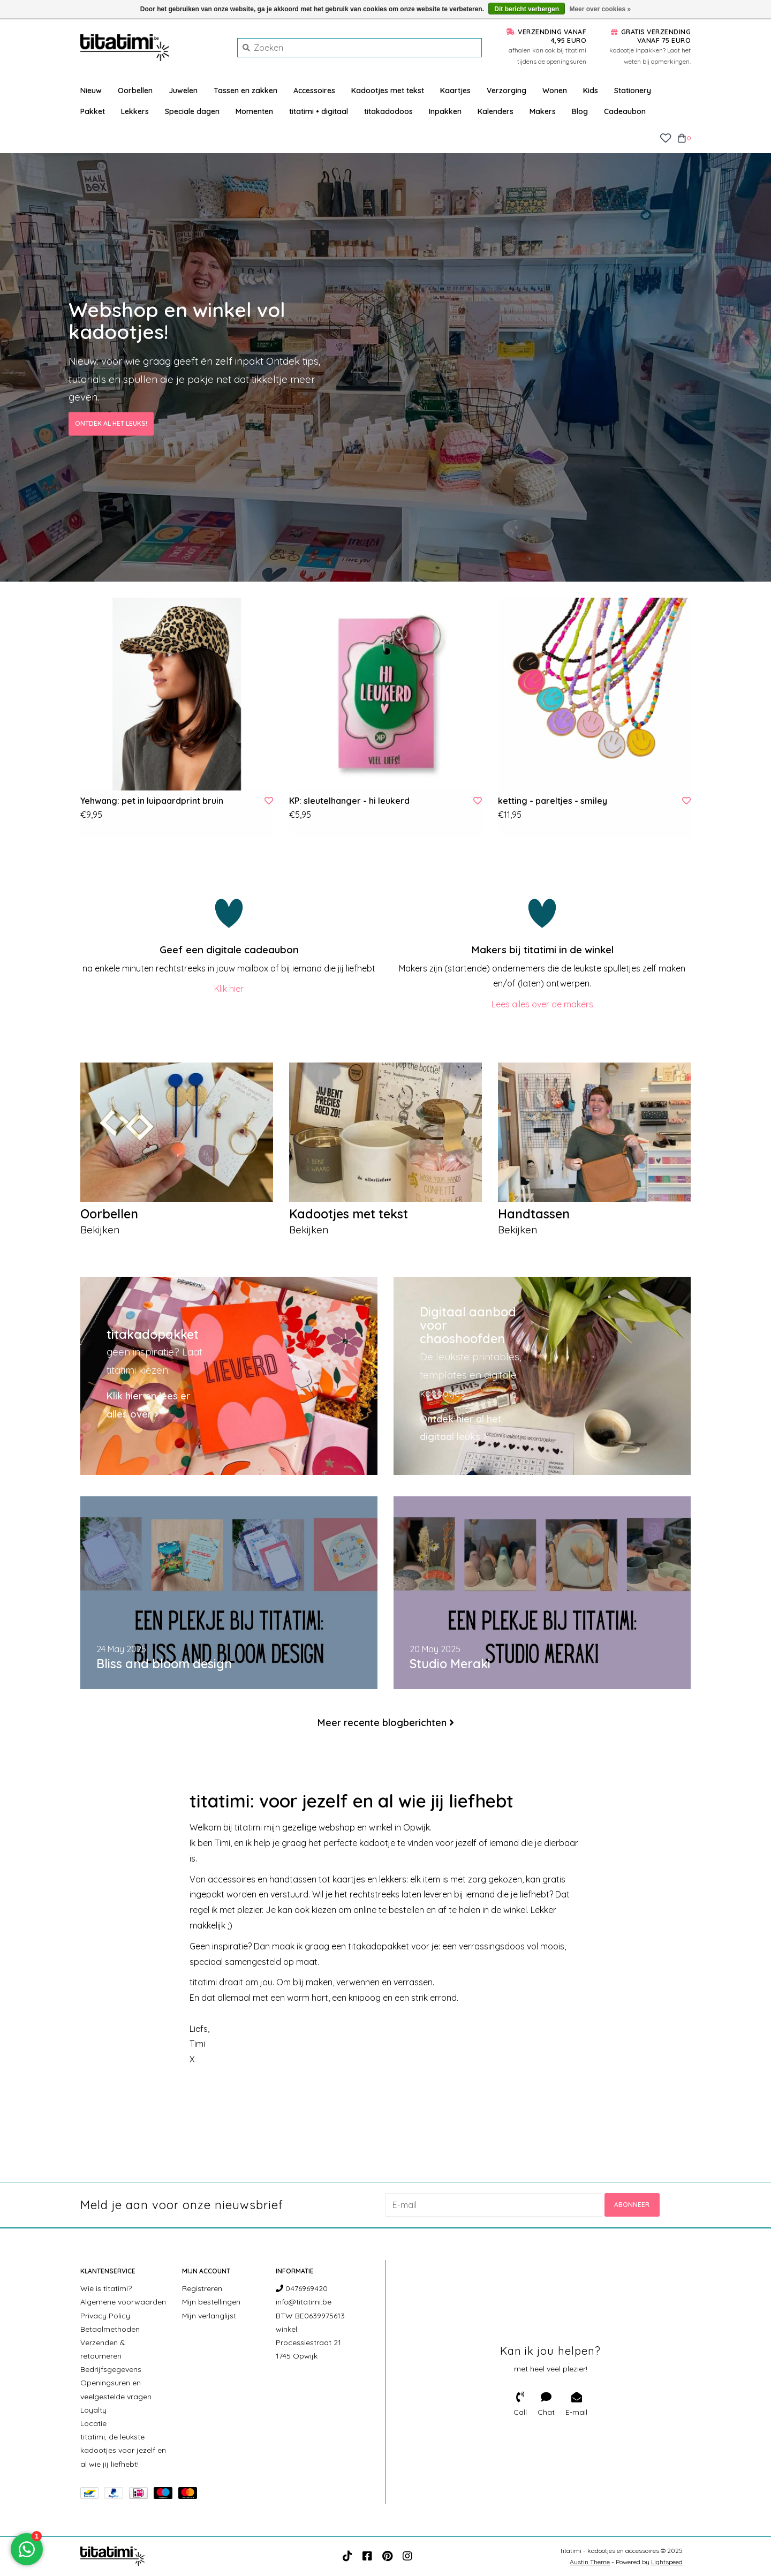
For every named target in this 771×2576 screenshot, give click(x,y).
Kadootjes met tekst (387, 90)
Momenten (254, 111)
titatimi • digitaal (318, 111)
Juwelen (183, 90)
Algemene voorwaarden (123, 2302)
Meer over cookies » (600, 9)
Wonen (554, 90)
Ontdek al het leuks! (111, 424)
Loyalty (93, 2410)
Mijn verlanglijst (209, 2315)
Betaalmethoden (110, 2328)
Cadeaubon (625, 111)
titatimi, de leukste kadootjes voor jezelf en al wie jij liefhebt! (123, 2450)
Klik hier (229, 988)
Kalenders (495, 111)
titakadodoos (388, 111)
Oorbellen (135, 90)
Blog (580, 111)
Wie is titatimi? (106, 2288)
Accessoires (314, 90)
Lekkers (135, 111)
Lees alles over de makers (542, 1004)
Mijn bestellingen (211, 2302)
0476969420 (302, 2288)
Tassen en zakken (245, 90)
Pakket (92, 111)
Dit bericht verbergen (526, 9)
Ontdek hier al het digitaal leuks (461, 1428)
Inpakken (445, 111)
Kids (590, 90)
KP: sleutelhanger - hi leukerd (349, 800)
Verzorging (506, 90)
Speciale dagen (192, 111)
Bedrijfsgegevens (110, 2369)
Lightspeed (667, 2562)
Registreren (202, 2288)
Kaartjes (455, 90)
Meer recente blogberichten (382, 1722)
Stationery (632, 90)
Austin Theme (590, 2562)
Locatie (93, 2423)
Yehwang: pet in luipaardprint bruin (151, 800)
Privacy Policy (105, 2315)
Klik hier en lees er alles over (148, 1405)
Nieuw (91, 90)
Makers (543, 111)
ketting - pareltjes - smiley (552, 800)
